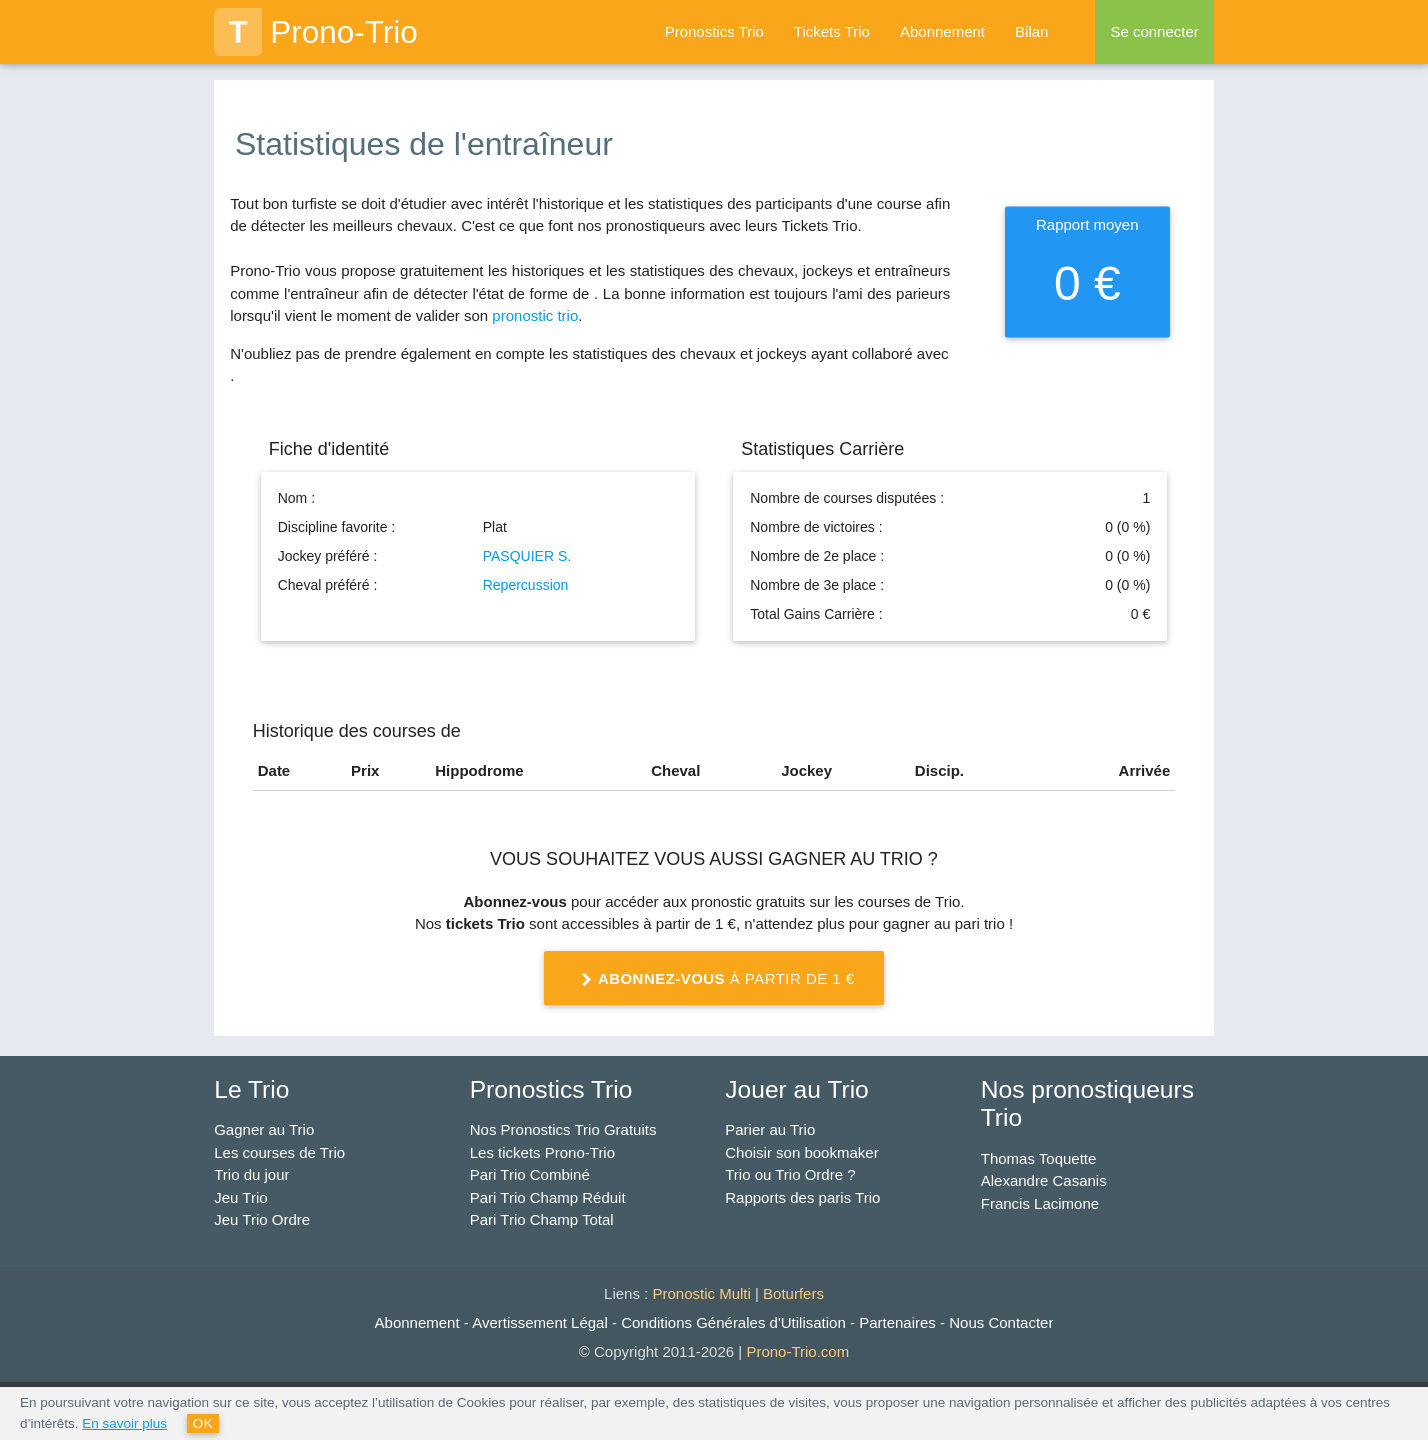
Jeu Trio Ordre (262, 1219)
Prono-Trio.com (797, 1351)
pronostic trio (535, 315)
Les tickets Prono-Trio (542, 1152)
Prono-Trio (316, 32)
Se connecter (1154, 31)
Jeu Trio (240, 1197)
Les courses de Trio (279, 1152)
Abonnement (942, 31)
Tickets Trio (832, 31)
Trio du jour (251, 1174)
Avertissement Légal (540, 1322)
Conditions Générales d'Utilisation (733, 1322)
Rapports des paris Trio (802, 1197)
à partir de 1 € (714, 980)
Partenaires (897, 1322)
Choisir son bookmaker (801, 1152)
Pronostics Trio (714, 31)
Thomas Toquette (1039, 1158)
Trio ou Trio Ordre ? (790, 1174)
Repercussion (526, 585)
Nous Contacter (1001, 1322)
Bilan (1031, 31)
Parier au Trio (770, 1129)
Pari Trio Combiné (530, 1174)
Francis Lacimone (1040, 1203)
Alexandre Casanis (1044, 1180)
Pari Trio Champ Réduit (548, 1197)
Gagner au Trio (264, 1129)
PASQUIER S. (527, 556)
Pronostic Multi (701, 1293)
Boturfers (793, 1293)
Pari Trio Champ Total (542, 1219)
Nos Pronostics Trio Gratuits (563, 1129)
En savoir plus (124, 1423)
